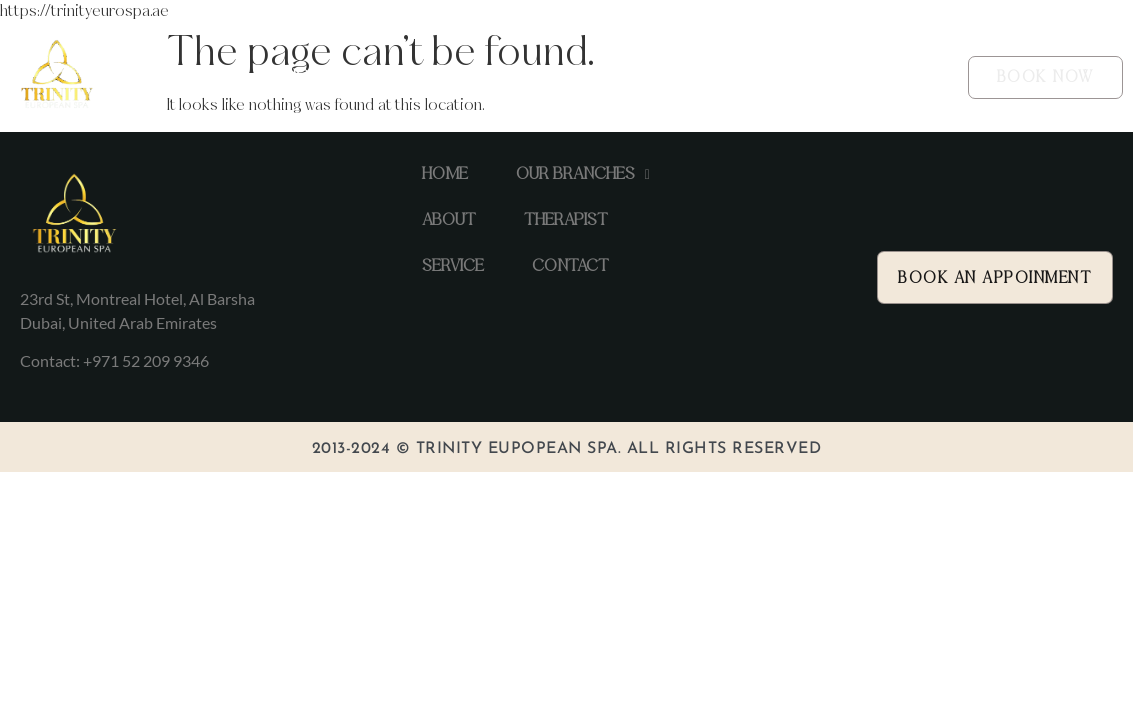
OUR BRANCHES (422, 77)
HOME (307, 77)
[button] (422, 77)
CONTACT (828, 77)
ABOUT (540, 77)
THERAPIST (635, 77)
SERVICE (733, 77)
